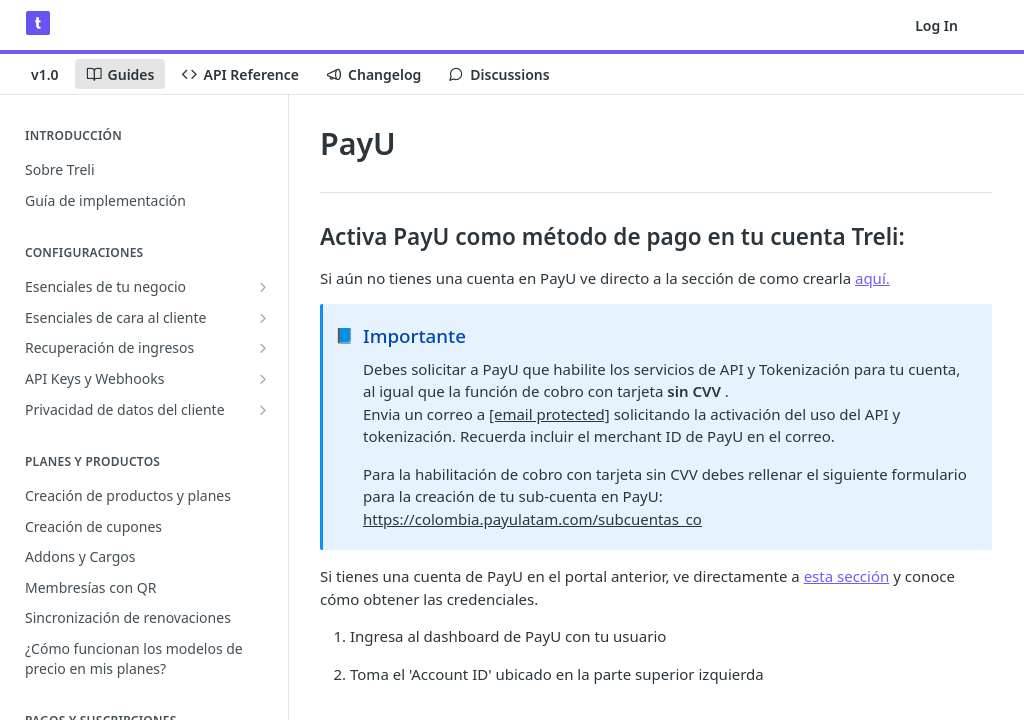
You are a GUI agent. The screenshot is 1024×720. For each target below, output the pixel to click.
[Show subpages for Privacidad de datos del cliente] (263, 410)
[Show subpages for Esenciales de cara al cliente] (263, 318)
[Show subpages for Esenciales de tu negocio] (263, 287)
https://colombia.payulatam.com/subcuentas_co (532, 519)
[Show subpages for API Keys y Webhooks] (263, 379)
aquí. (872, 278)
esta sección (847, 576)
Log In (936, 25)
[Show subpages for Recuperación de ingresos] (263, 348)
